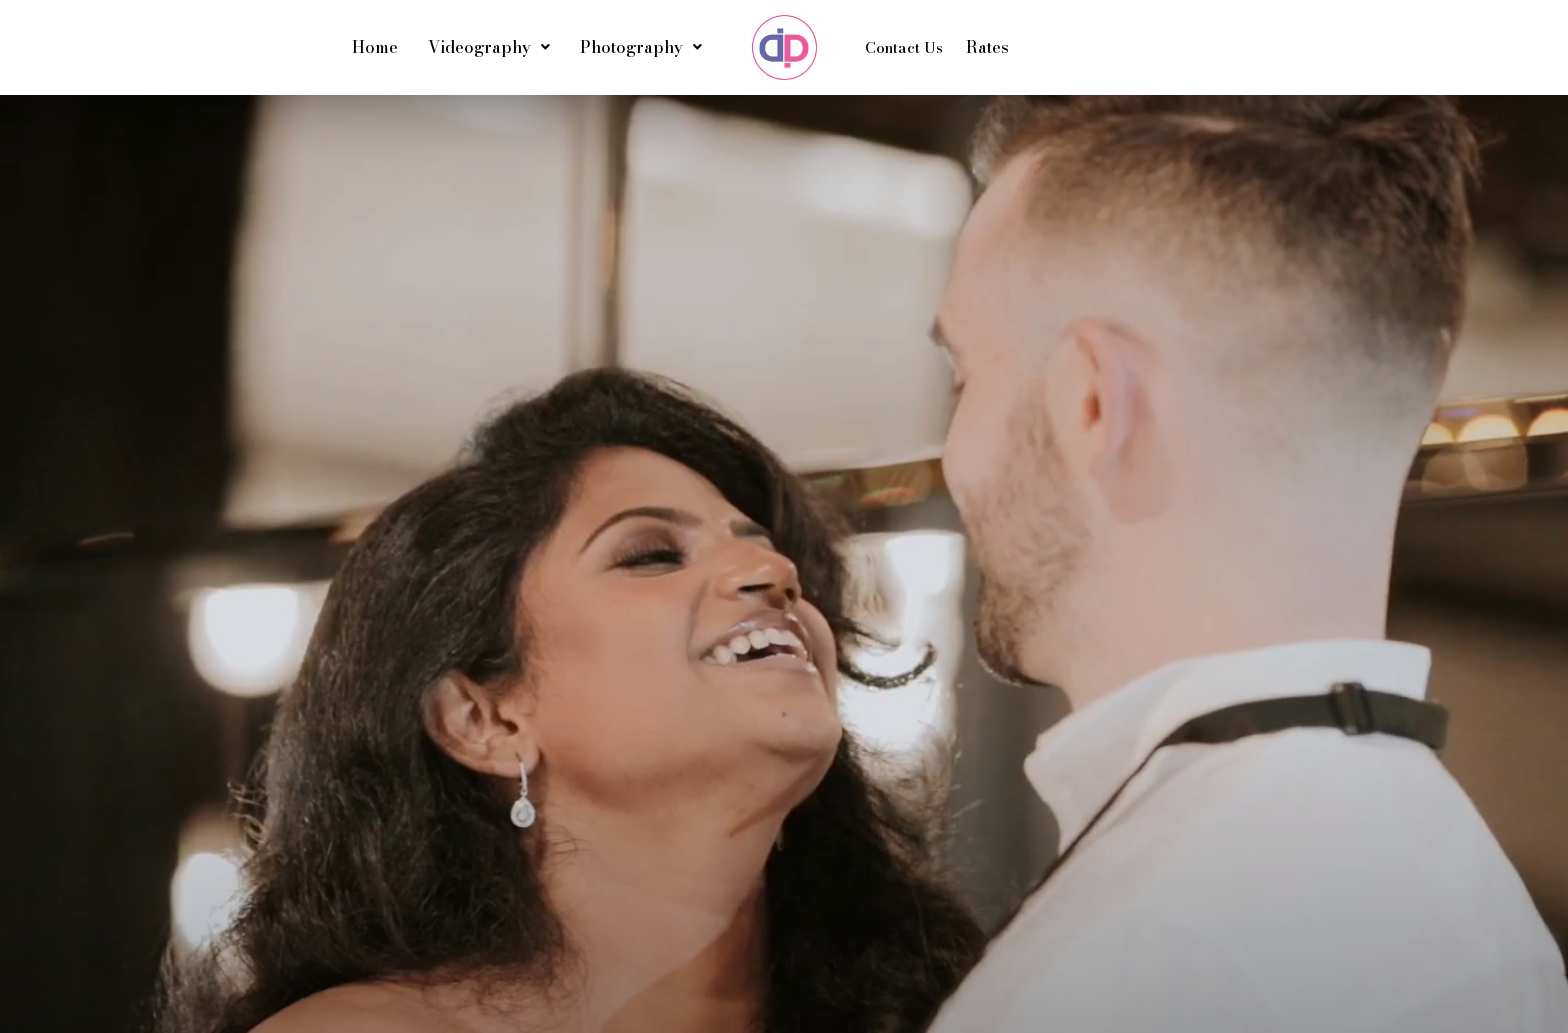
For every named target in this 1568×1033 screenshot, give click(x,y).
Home (375, 47)
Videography (489, 47)
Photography (641, 47)
